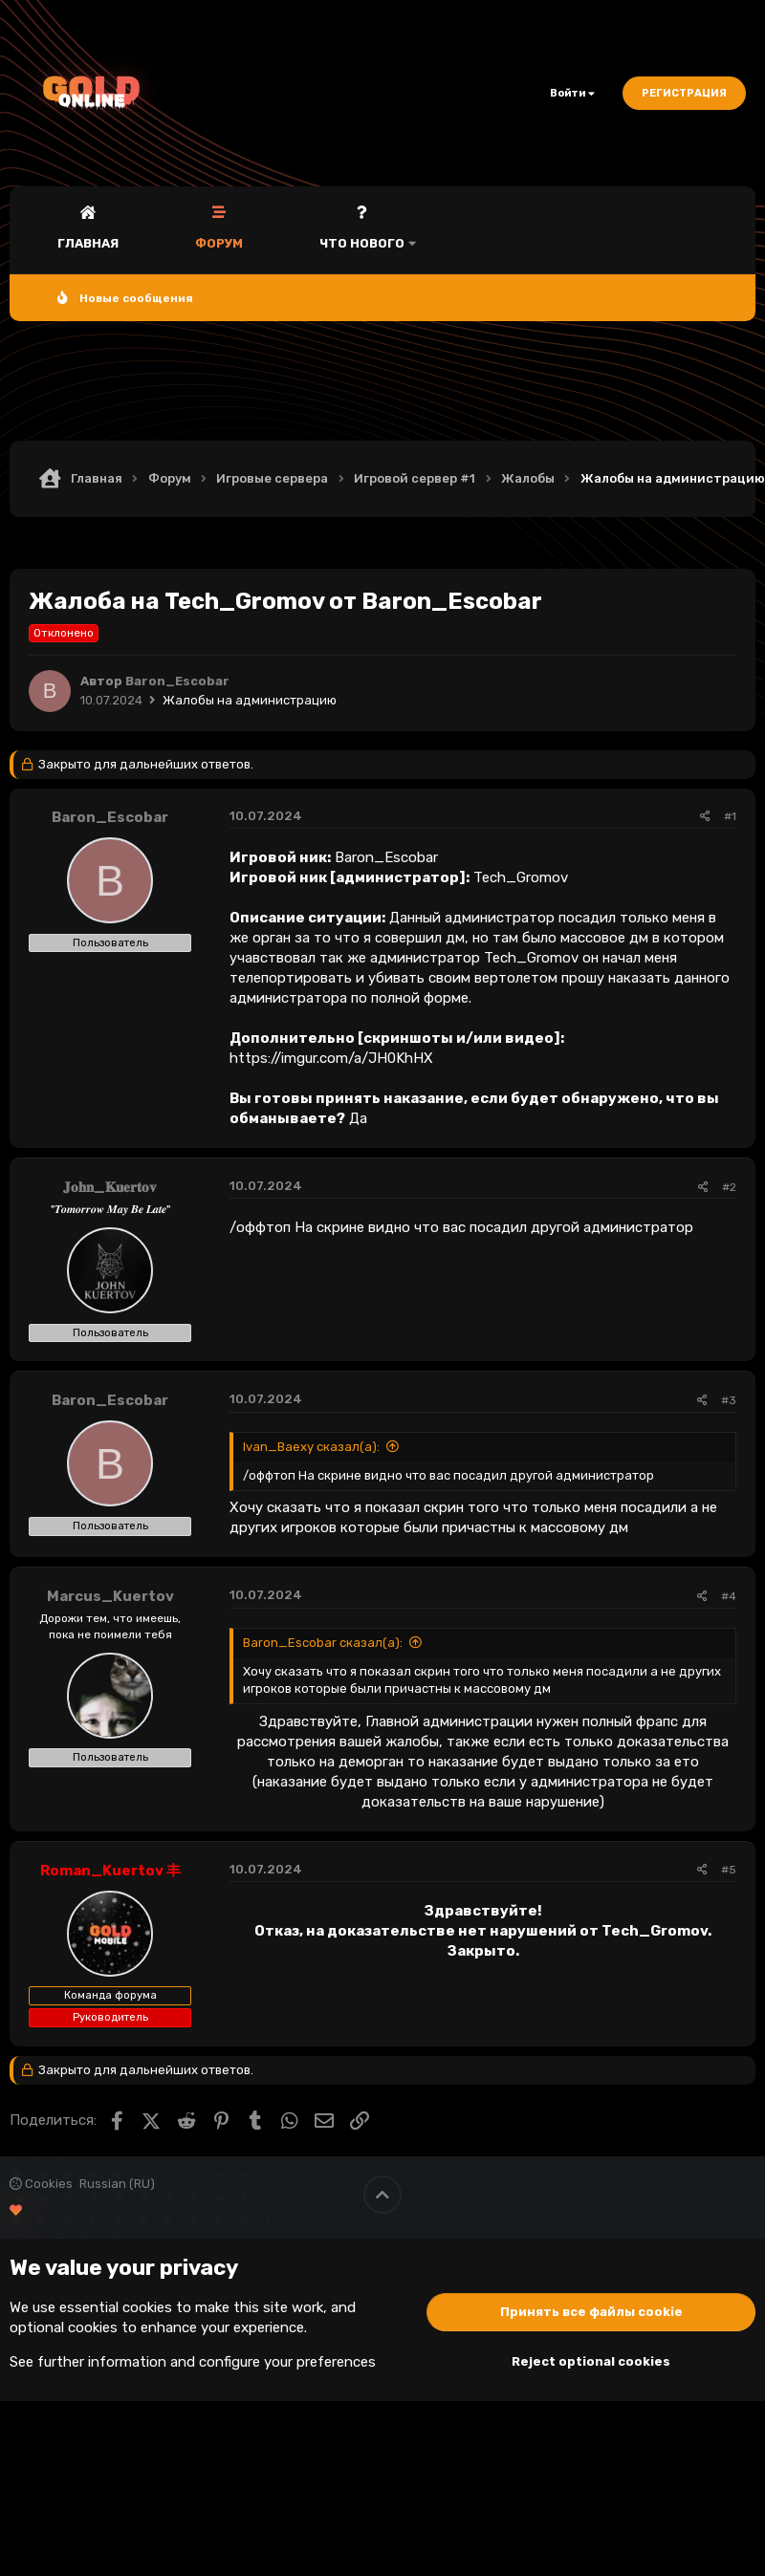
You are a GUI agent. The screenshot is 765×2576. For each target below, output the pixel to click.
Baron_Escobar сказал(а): (323, 1642)
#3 (728, 1400)
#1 (730, 816)
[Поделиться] (705, 817)
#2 (729, 1187)
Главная (88, 243)
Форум (219, 243)
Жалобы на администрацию (250, 700)
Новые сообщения (136, 298)
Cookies (41, 2183)
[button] (412, 229)
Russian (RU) (117, 2183)
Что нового (361, 243)
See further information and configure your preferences (193, 2361)
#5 (728, 1869)
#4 (728, 1596)
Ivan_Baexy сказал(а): (311, 1447)
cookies (147, 2307)
